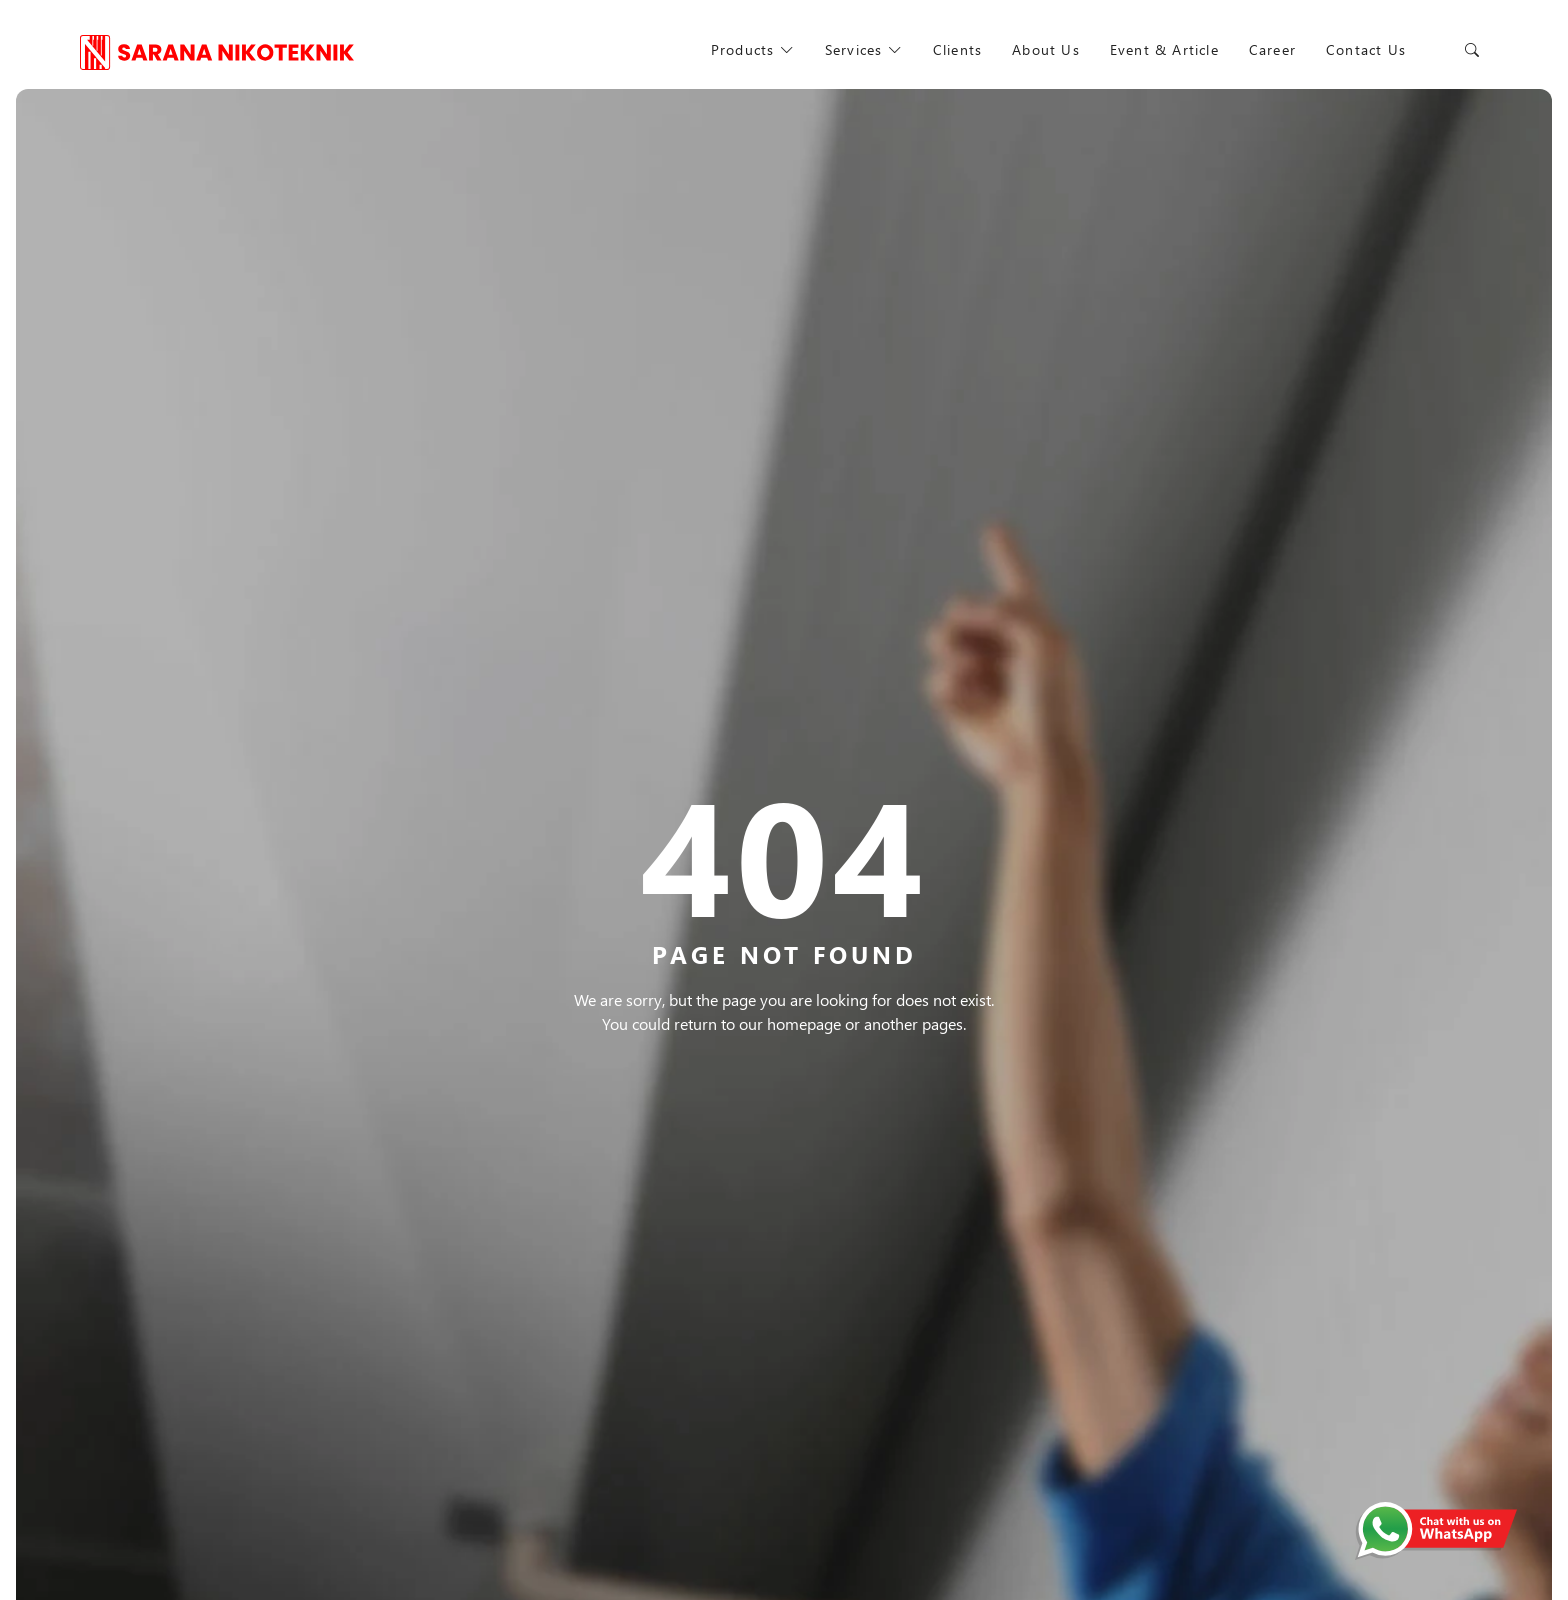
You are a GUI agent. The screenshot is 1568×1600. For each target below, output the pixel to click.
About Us (1046, 49)
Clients (957, 49)
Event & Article (1164, 49)
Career (1273, 49)
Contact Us (1367, 49)
